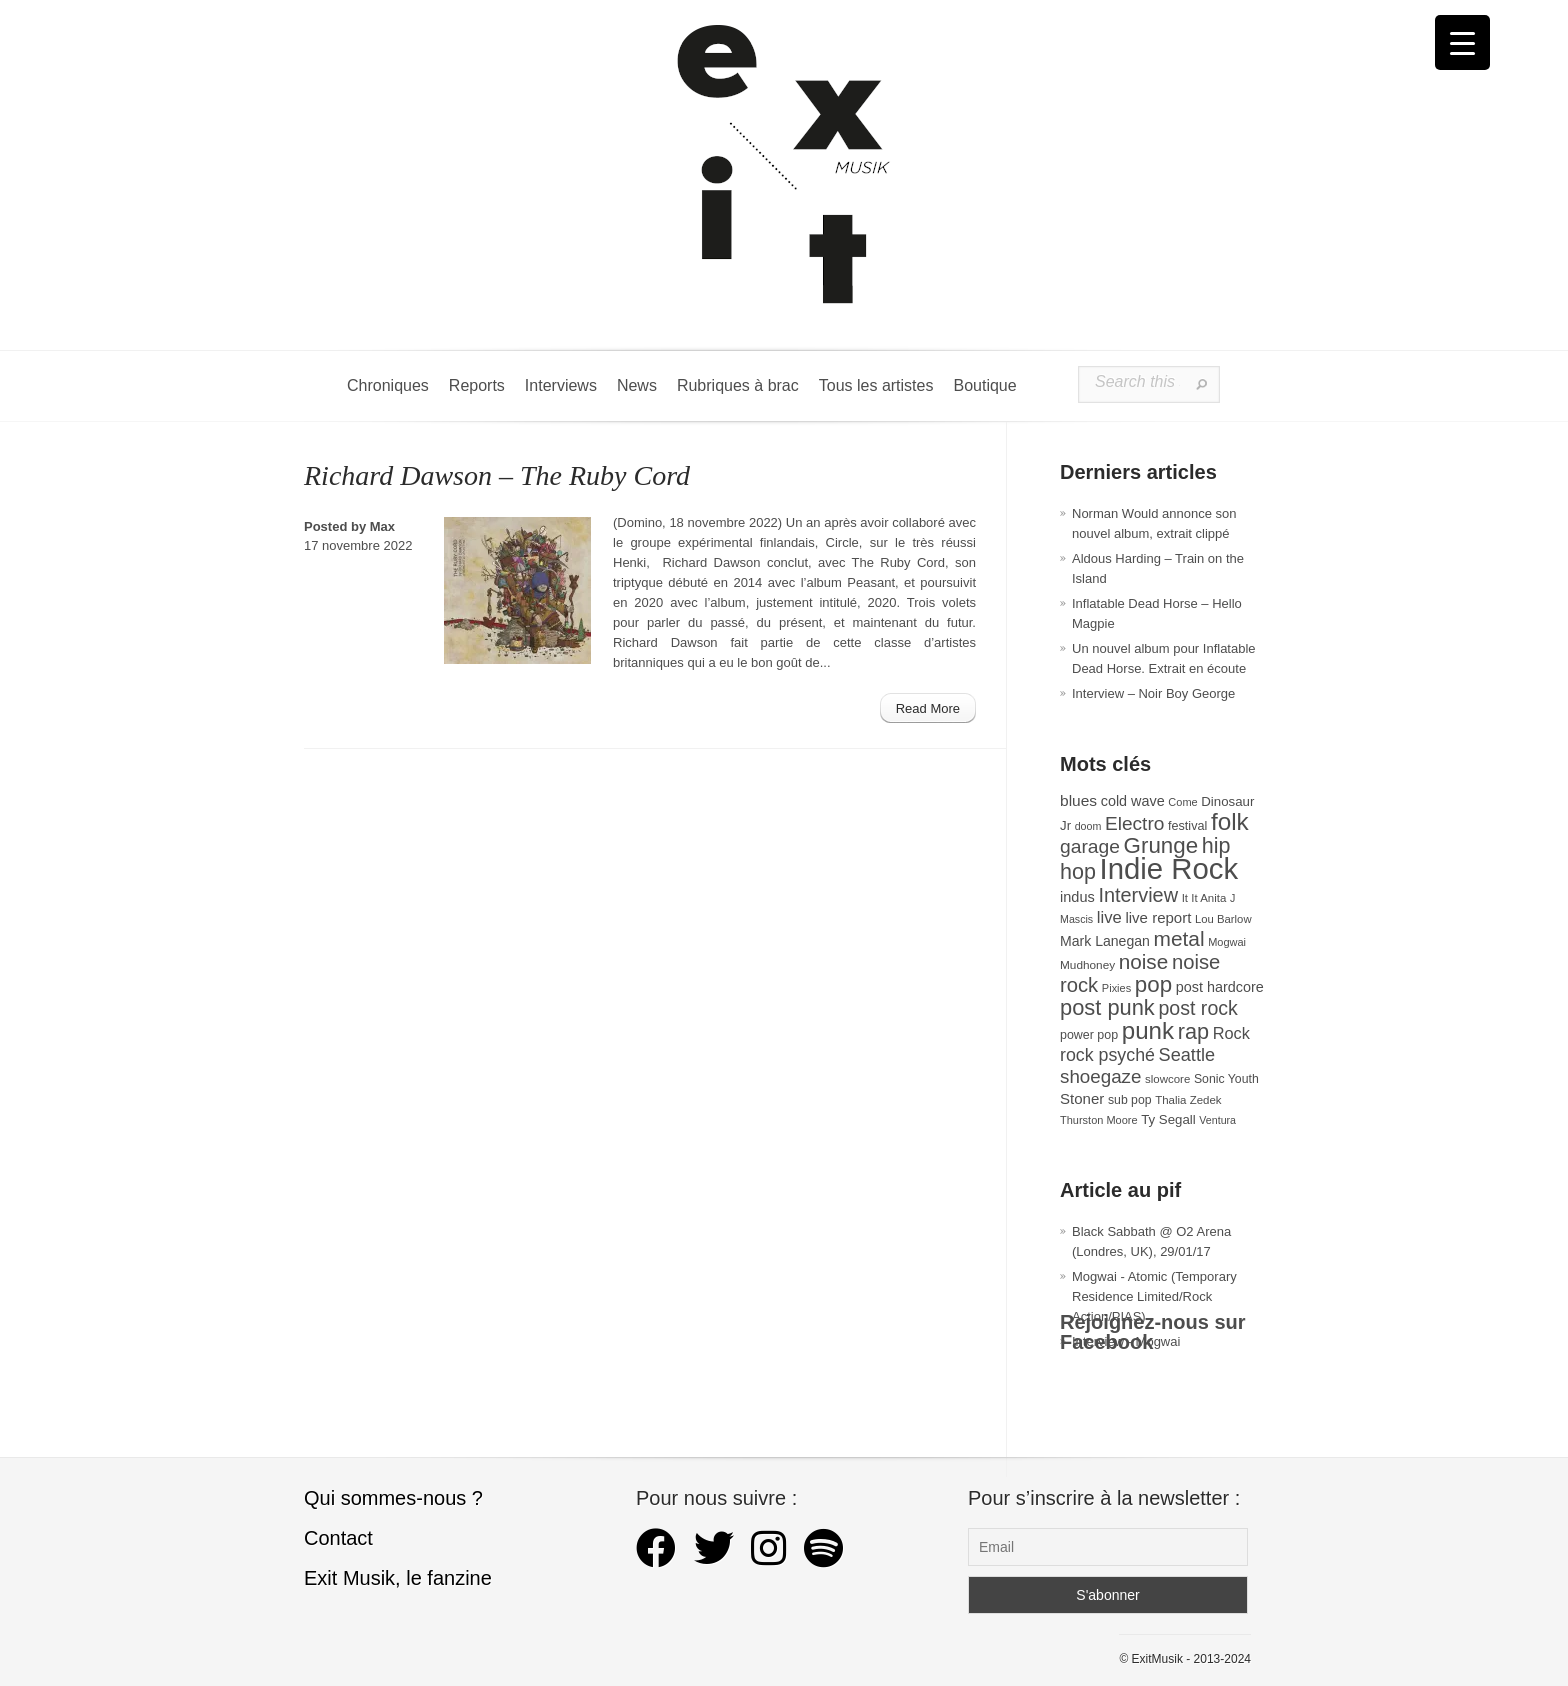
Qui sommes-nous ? (393, 1498)
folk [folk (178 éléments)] (1230, 821)
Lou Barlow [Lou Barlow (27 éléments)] (1223, 919)
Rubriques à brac (738, 385)
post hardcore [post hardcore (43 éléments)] (1220, 987)
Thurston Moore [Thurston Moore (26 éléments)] (1099, 1120)
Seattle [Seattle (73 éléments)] (1187, 1055)
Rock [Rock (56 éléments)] (1231, 1033)
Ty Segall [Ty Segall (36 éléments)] (1168, 1119)
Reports (477, 385)
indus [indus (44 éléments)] (1077, 897)
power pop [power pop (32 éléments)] (1089, 1035)
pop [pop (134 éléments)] (1153, 984)
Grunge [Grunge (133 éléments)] (1161, 845)
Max (382, 526)
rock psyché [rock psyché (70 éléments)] (1107, 1055)
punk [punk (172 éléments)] (1148, 1030)
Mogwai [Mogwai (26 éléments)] (1227, 942)
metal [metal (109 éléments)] (1179, 938)
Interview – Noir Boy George (1153, 693)
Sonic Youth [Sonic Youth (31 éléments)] (1226, 1079)
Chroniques (388, 385)
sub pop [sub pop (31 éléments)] (1130, 1100)
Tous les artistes (876, 385)
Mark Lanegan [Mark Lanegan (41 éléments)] (1105, 941)
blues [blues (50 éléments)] (1078, 800)
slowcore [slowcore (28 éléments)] (1167, 1079)
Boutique (984, 385)
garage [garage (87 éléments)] (1090, 846)
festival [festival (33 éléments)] (1187, 826)
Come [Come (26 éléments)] (1182, 802)
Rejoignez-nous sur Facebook (1153, 1332)
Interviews (561, 385)
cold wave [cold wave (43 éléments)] (1133, 801)
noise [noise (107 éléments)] (1144, 961)
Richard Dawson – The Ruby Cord (497, 475)
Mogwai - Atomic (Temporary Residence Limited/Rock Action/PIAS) (1154, 1296)
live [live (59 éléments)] (1109, 917)
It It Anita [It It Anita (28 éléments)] (1204, 898)
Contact (338, 1538)
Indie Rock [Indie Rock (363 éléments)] (1169, 868)
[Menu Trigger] (1462, 42)
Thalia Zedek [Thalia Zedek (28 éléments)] (1188, 1100)
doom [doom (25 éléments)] (1088, 826)
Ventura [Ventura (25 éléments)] (1217, 1120)
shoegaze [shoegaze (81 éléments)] (1100, 1076)
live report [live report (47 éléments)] (1158, 917)
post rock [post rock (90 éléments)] (1197, 1008)
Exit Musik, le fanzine (398, 1578)
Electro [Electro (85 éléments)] (1134, 823)
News (637, 385)
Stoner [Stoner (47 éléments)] (1082, 1098)
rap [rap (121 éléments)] (1193, 1031)
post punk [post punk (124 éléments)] (1107, 1007)
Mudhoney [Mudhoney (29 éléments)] (1087, 965)
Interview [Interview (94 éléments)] (1138, 895)
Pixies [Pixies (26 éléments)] (1116, 988)
